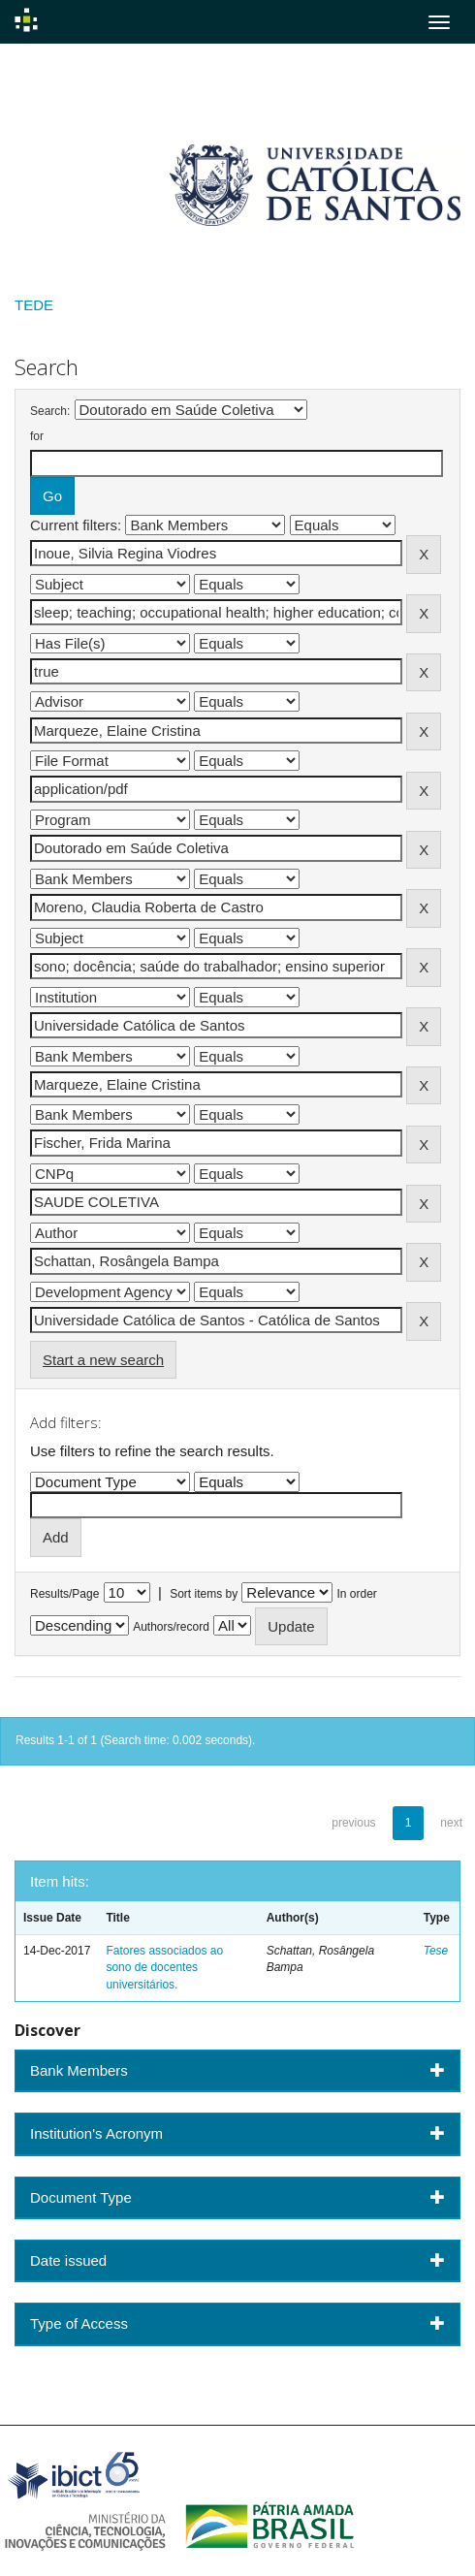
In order (357, 1594)
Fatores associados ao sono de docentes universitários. (164, 1967)
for (37, 436)
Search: (50, 411)
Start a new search (103, 1360)
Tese (436, 1950)
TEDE (34, 305)
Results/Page (64, 1594)
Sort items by (204, 1594)
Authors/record (171, 1627)
